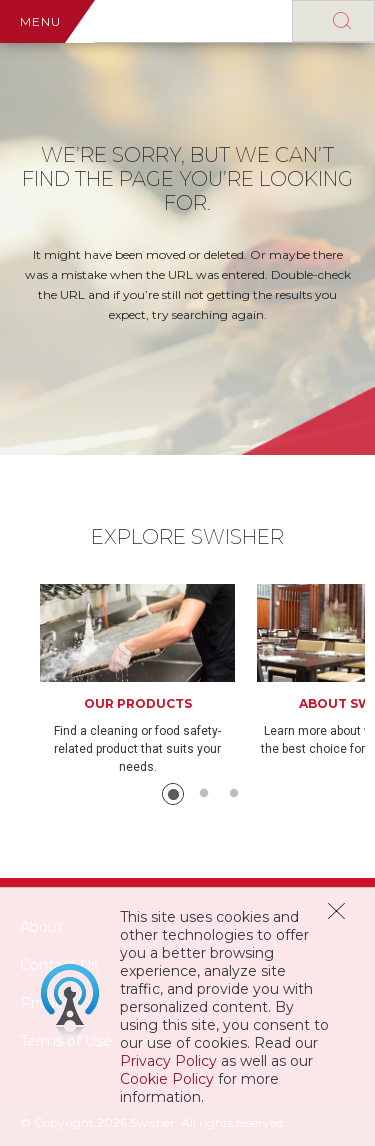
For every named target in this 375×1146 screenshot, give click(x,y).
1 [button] (173, 794)
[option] (148, 680)
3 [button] (234, 794)
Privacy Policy (168, 1061)
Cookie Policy (167, 1079)
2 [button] (204, 794)
